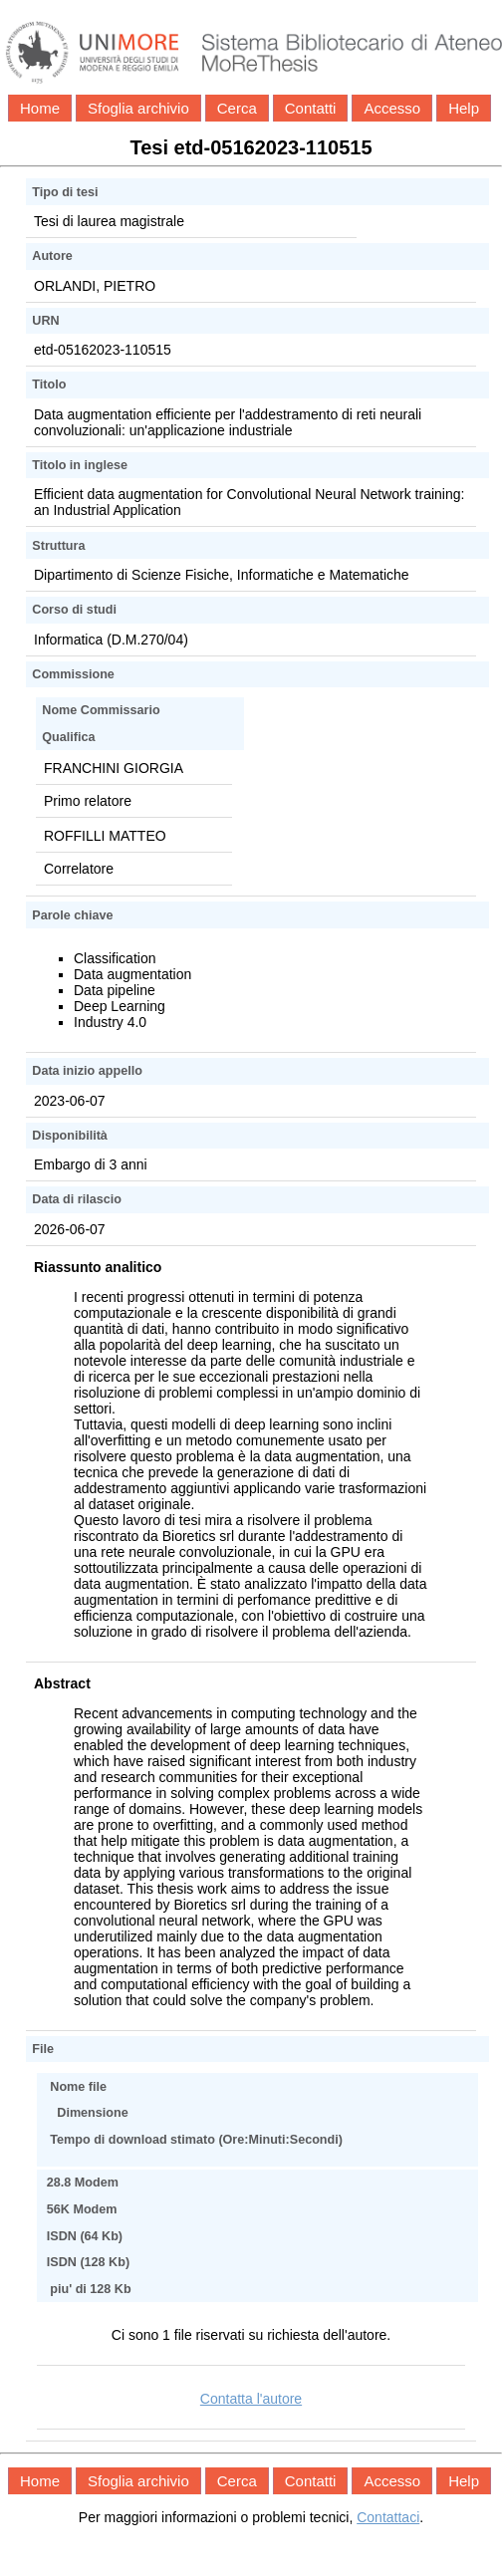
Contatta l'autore (251, 2399)
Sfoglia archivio (138, 108)
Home (40, 108)
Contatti (311, 108)
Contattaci (388, 2517)
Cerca (237, 108)
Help (463, 108)
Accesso (392, 108)
